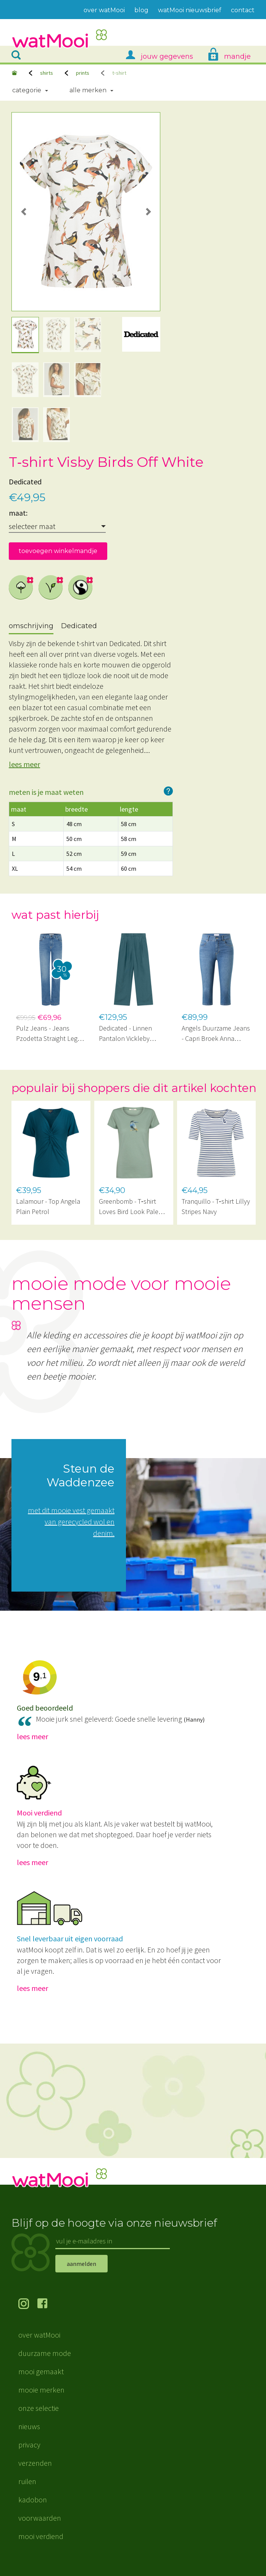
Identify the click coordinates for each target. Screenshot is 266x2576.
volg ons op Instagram (27, 2304)
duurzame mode (44, 2353)
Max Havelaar (80, 587)
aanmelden (81, 2263)
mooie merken (41, 2389)
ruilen (27, 2481)
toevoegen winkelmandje (58, 551)
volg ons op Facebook (46, 2304)
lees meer (24, 764)
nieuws (29, 2426)
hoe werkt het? (168, 791)
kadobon (32, 2499)
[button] (23, 211)
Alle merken (87, 90)
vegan (51, 587)
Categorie (26, 90)
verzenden (35, 2463)
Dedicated (25, 481)
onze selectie (38, 2408)
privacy (29, 2444)
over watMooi (39, 2335)
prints (82, 72)
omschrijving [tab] (31, 626)
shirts (46, 72)
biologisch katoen (21, 587)
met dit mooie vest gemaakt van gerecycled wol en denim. (71, 1521)
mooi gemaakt (41, 2371)
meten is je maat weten (46, 792)
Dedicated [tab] (79, 626)
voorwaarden (39, 2518)
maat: (18, 513)
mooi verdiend (40, 2536)
